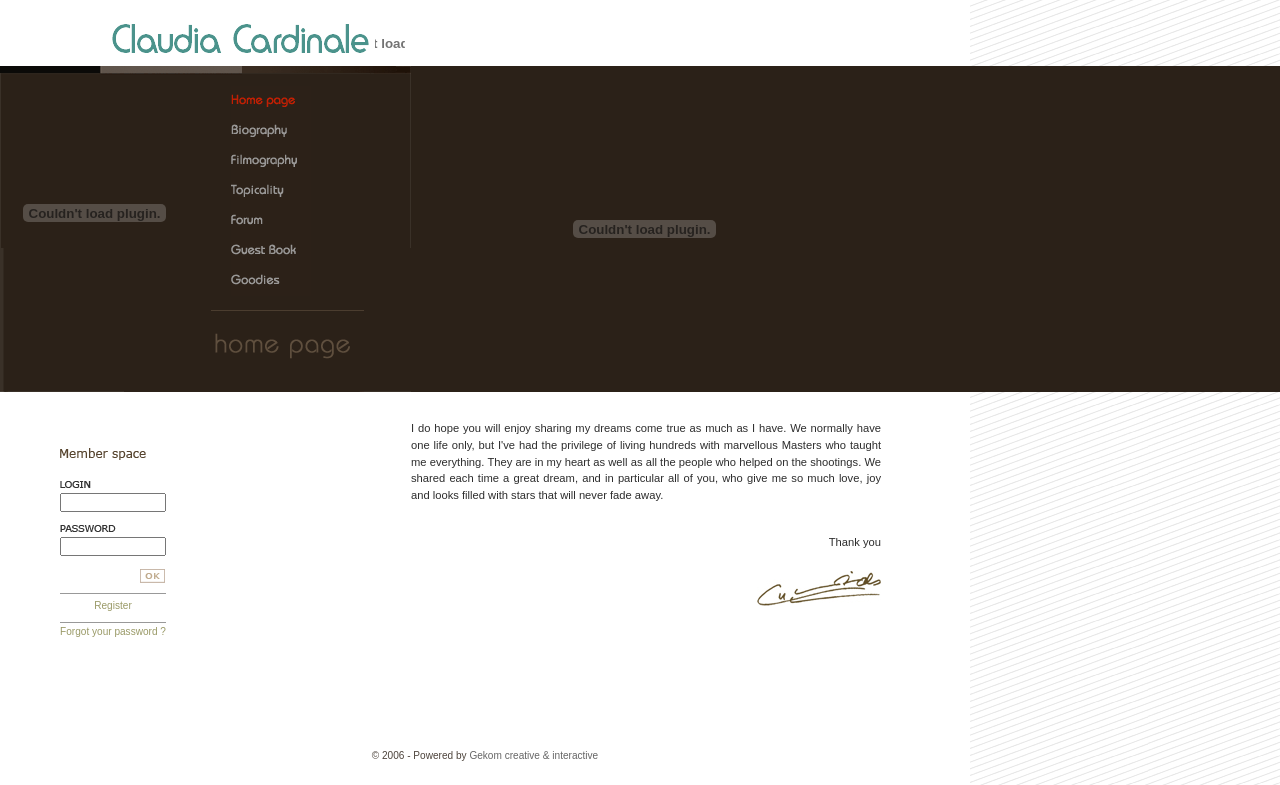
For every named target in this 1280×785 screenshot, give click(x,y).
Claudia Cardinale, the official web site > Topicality (271, 191)
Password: (113, 528)
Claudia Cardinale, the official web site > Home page (271, 101)
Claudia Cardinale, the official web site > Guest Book (271, 251)
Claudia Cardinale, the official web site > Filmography (271, 161)
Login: (113, 484)
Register (113, 605)
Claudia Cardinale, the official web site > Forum (271, 221)
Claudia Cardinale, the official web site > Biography (271, 131)
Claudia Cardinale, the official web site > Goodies (271, 281)
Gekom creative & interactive (533, 755)
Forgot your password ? (113, 631)
